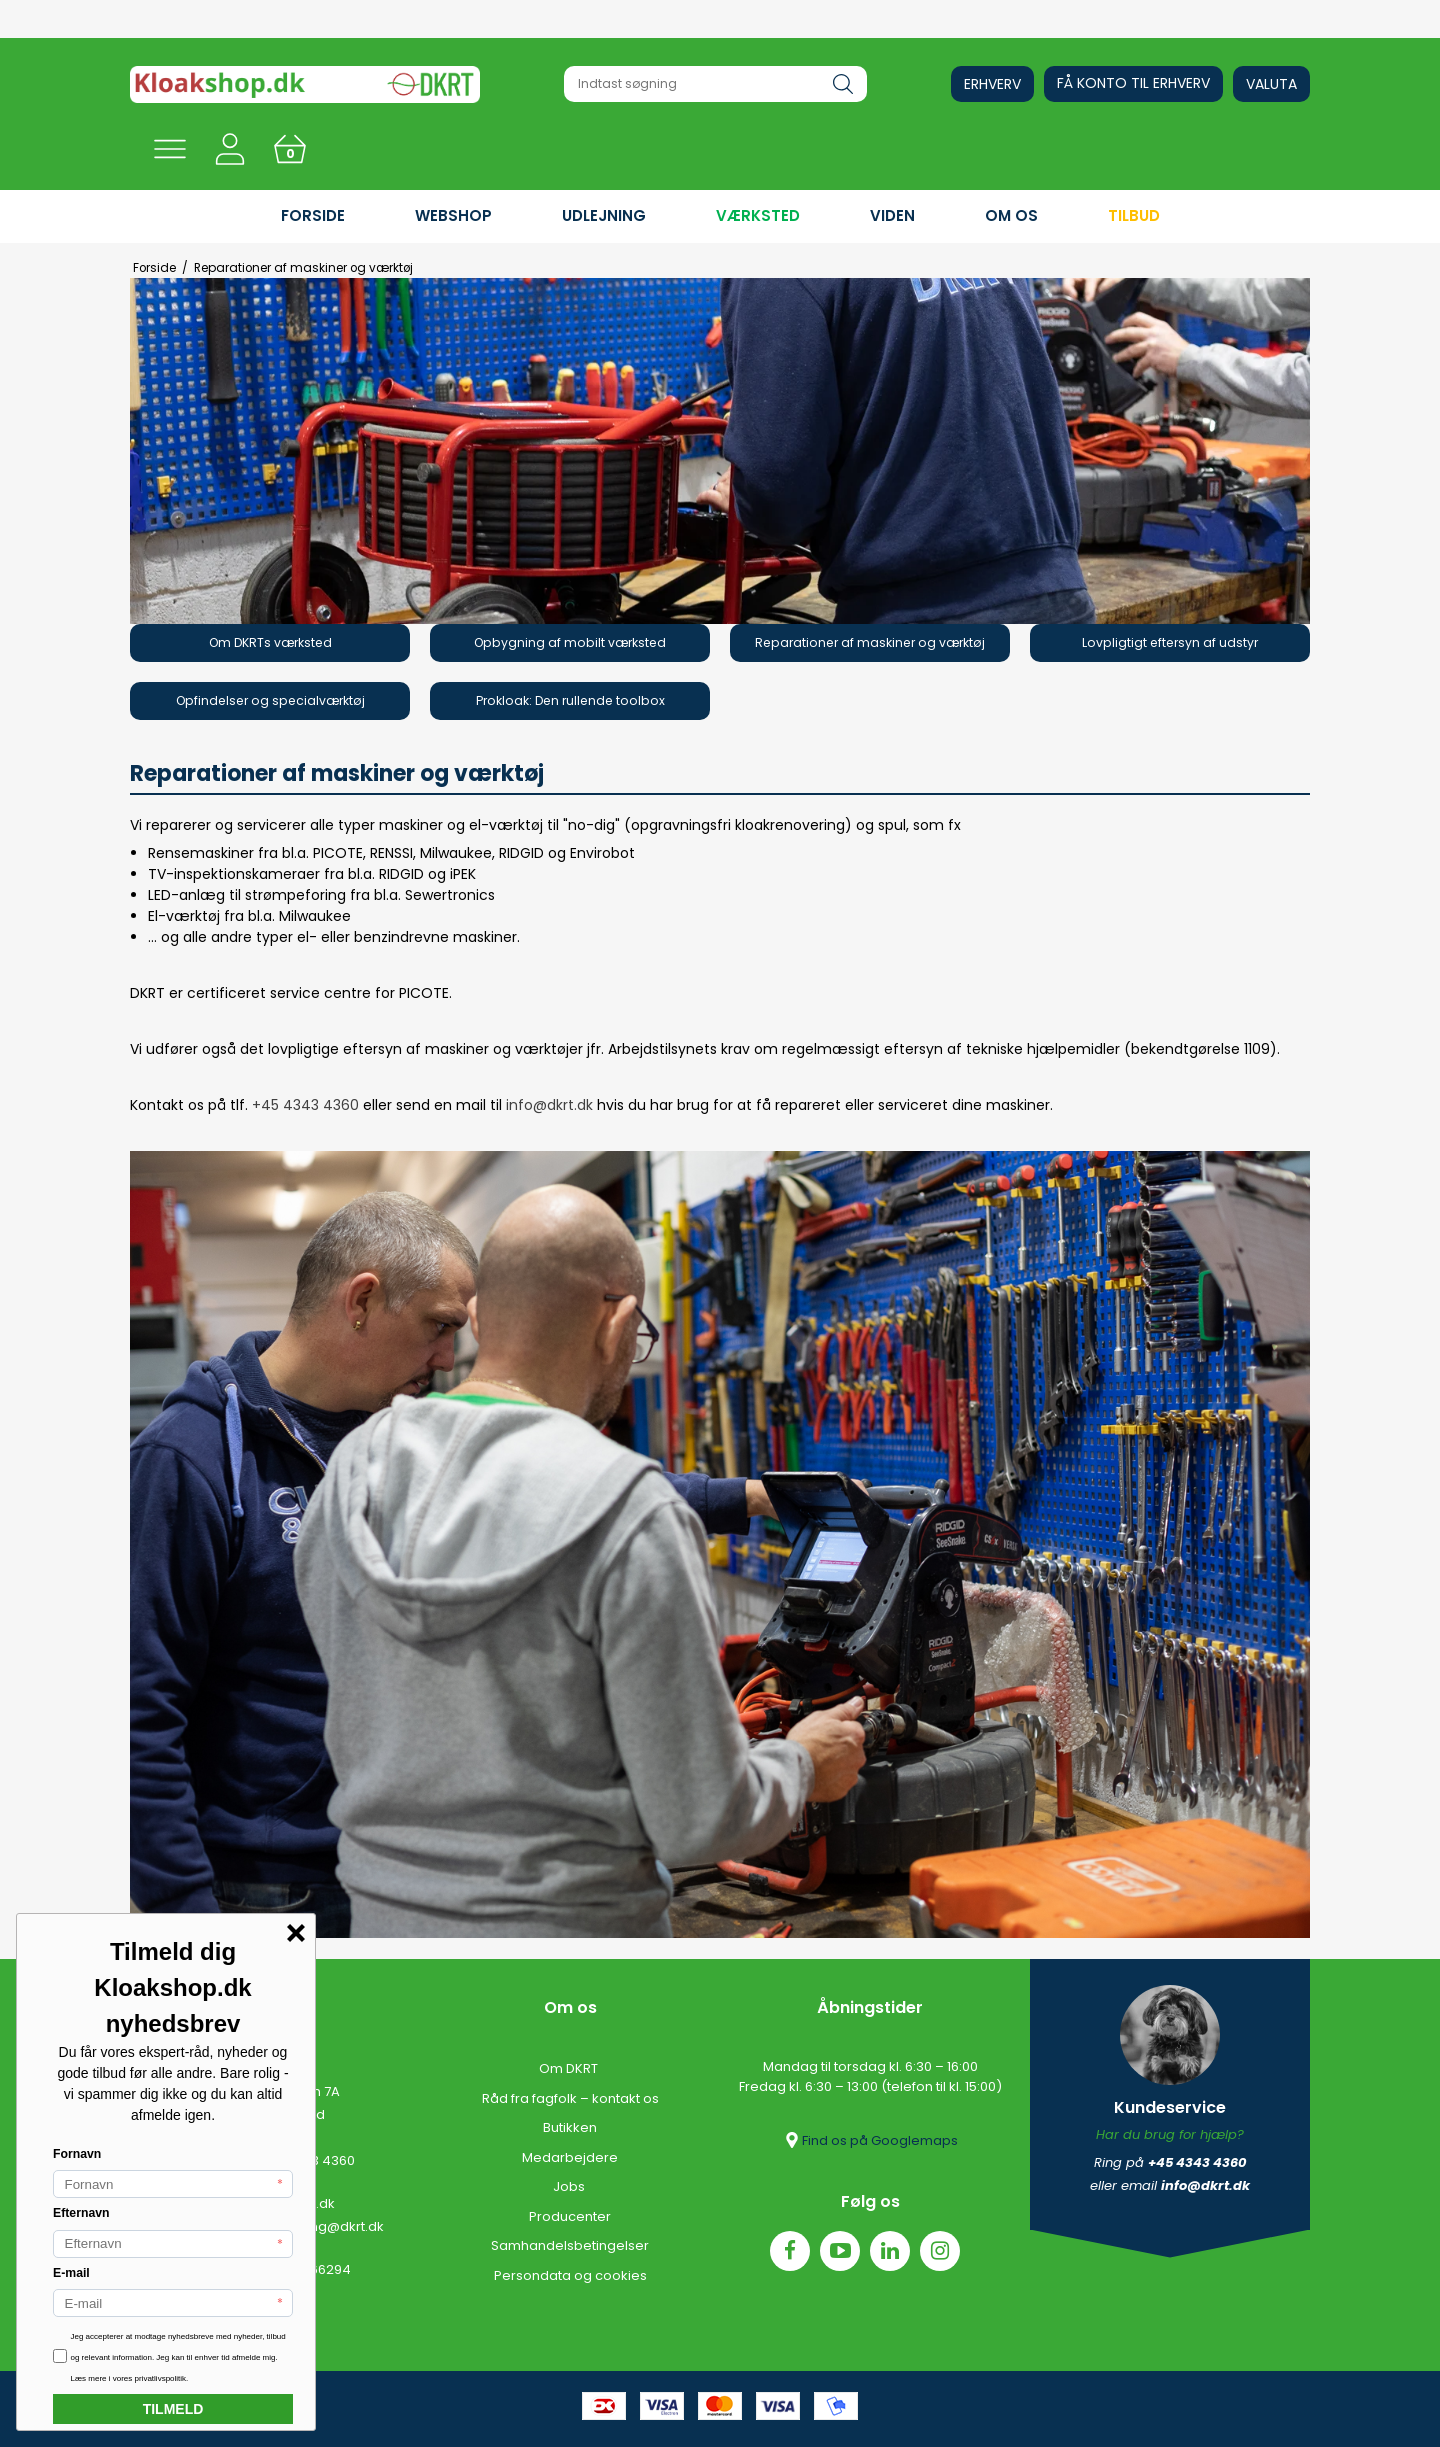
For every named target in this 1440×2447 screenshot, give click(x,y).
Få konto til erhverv (1133, 83)
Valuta (1271, 84)
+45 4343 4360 (305, 1105)
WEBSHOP (453, 215)
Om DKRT (570, 2068)
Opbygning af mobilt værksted (570, 642)
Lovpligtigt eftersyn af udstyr (1170, 642)
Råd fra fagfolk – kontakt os (570, 2098)
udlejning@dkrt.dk (325, 2226)
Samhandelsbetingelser (570, 2245)
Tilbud (1134, 215)
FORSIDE (313, 215)
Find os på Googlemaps (870, 2140)
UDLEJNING (604, 215)
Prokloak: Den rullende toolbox (570, 700)
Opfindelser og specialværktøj (270, 700)
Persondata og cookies (570, 2275)
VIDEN (892, 215)
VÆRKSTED (758, 215)
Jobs (570, 2186)
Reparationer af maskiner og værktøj (870, 642)
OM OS (1011, 215)
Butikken (570, 2127)
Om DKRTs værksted (270, 642)
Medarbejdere (570, 2157)
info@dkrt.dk (551, 1105)
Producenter (570, 2216)
